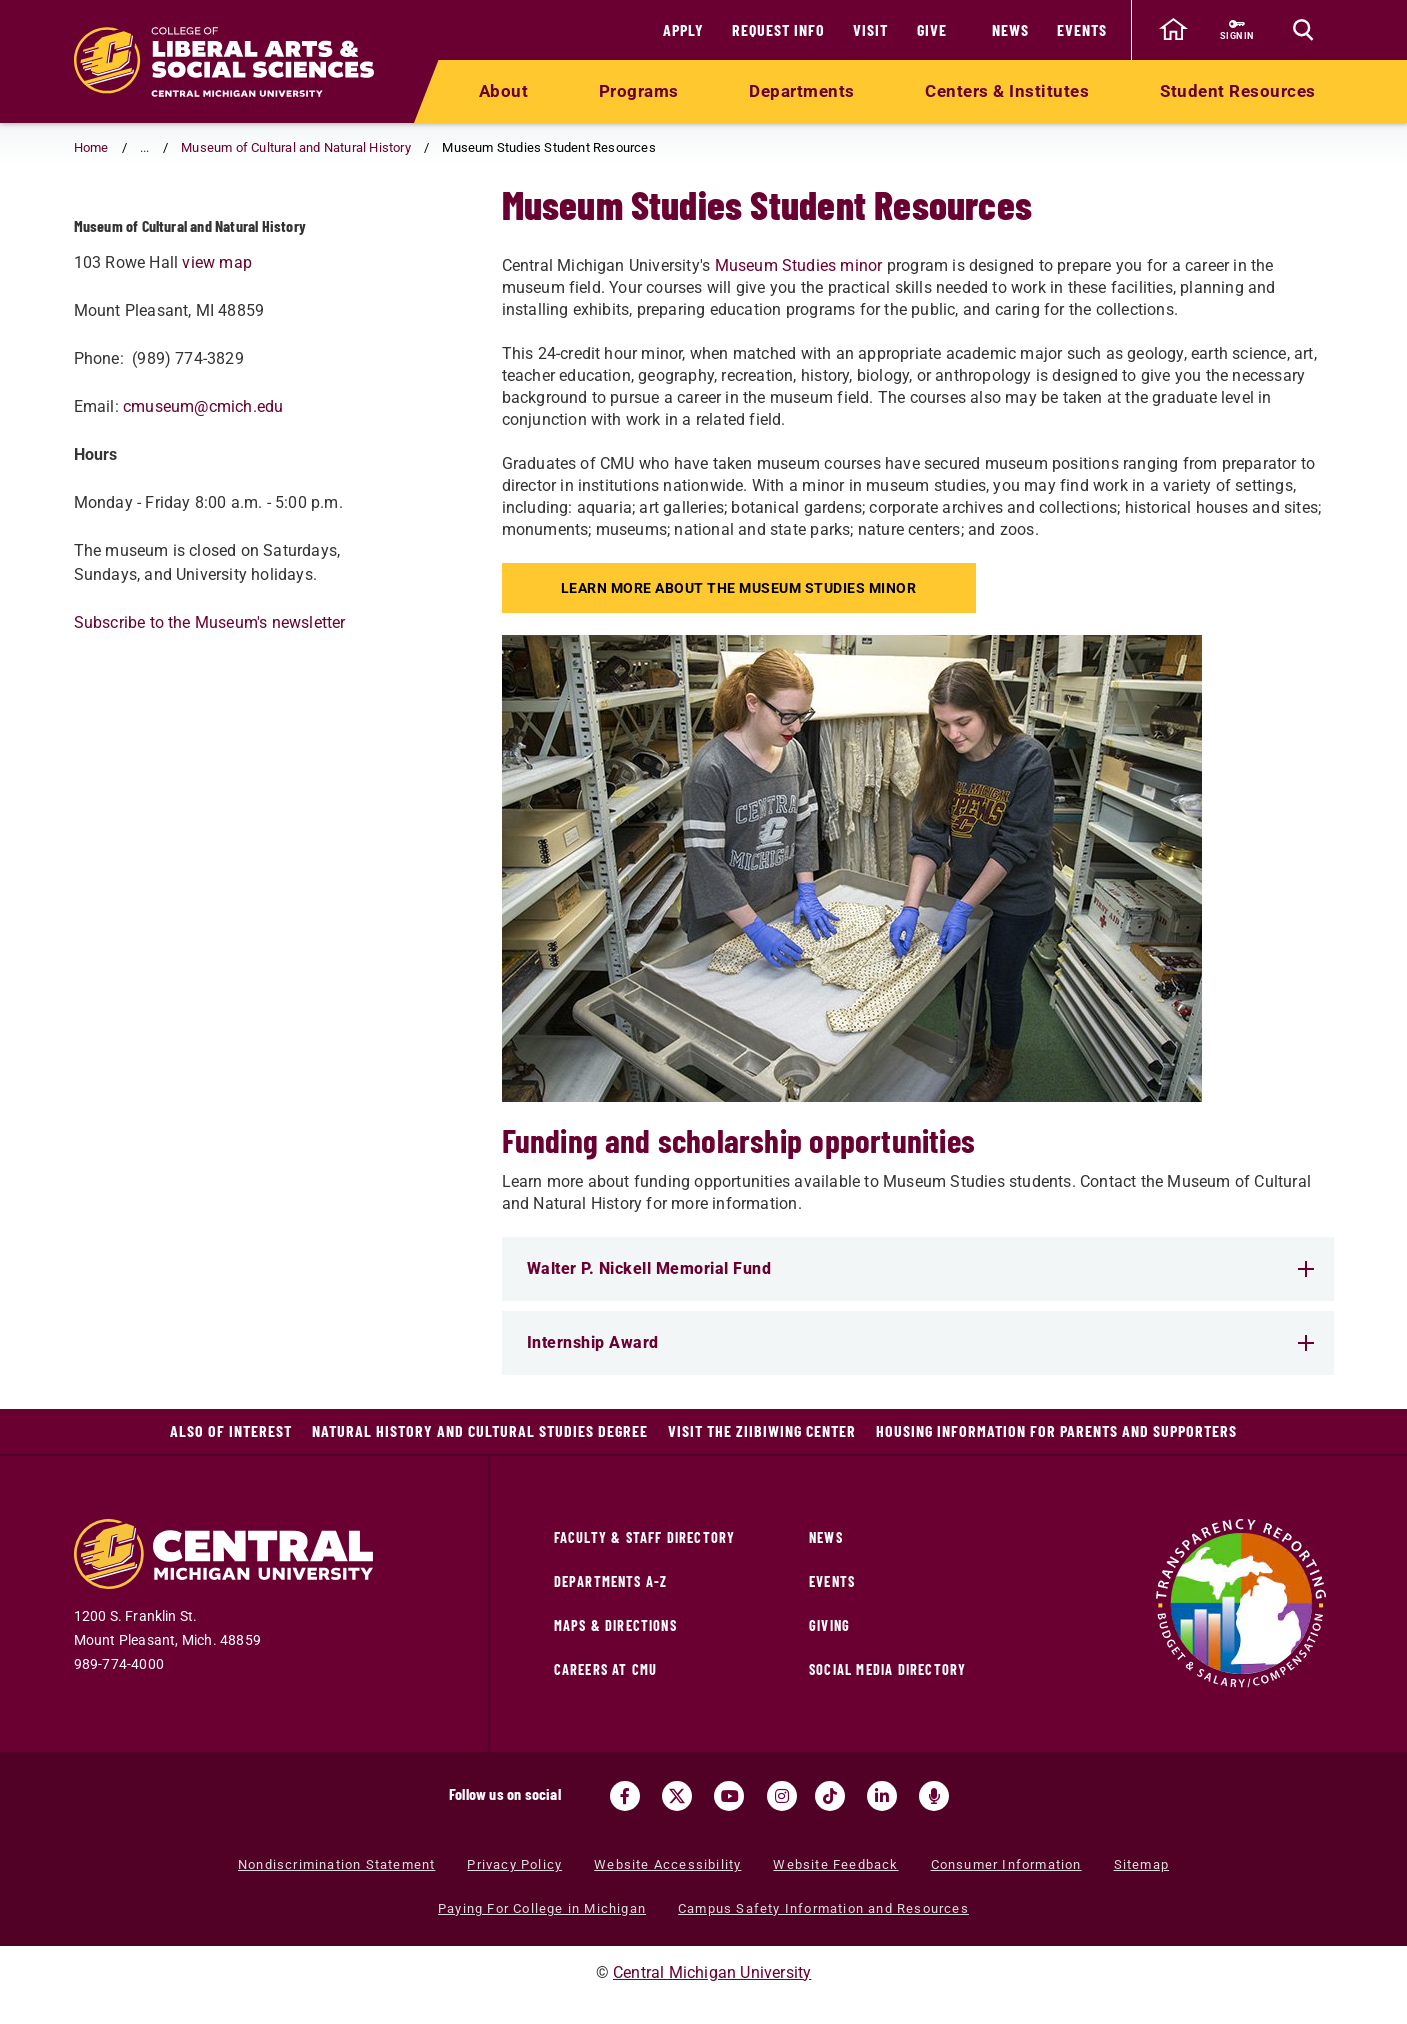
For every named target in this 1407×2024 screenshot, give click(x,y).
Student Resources (1238, 91)
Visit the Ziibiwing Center (762, 1430)
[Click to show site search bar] (1304, 30)
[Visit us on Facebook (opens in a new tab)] (625, 1796)
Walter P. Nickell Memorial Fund (920, 1268)
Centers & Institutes (1007, 91)
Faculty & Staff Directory (645, 1537)
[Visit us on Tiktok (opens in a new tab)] (830, 1796)
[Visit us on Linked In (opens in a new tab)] (882, 1796)
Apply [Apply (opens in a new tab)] (683, 29)
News (1010, 29)
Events (1082, 29)
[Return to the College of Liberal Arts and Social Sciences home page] (224, 61)
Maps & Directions (615, 1625)
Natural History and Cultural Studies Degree (480, 1430)
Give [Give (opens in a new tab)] (932, 29)
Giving (829, 1625)
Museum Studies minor (799, 265)
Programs (639, 91)
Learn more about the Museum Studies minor (742, 588)
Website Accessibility (667, 1864)
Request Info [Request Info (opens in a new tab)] (778, 29)
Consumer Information (1006, 1864)
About (504, 91)
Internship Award (920, 1342)
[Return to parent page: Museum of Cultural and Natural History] (99, 235)
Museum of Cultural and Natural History (296, 147)
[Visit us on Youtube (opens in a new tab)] (729, 1796)
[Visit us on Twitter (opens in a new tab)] (677, 1796)
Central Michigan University (712, 1972)
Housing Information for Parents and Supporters (1056, 1430)
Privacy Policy (514, 1864)
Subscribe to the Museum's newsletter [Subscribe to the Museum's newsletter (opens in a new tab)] (210, 702)
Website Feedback (835, 1864)
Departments (802, 91)
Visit (870, 29)
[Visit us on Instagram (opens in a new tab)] (782, 1796)
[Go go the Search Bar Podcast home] (934, 1796)
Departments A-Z (611, 1581)
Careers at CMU (606, 1669)
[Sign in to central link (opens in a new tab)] (1237, 30)
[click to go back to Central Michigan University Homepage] (1174, 30)
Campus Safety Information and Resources (823, 1908)
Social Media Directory (887, 1669)
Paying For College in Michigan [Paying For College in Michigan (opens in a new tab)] (542, 1908)
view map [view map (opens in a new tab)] (217, 342)
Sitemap (1141, 1864)
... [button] (145, 147)
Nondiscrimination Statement (336, 1864)
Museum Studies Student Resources (222, 234)
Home (91, 147)
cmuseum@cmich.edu (203, 486)
